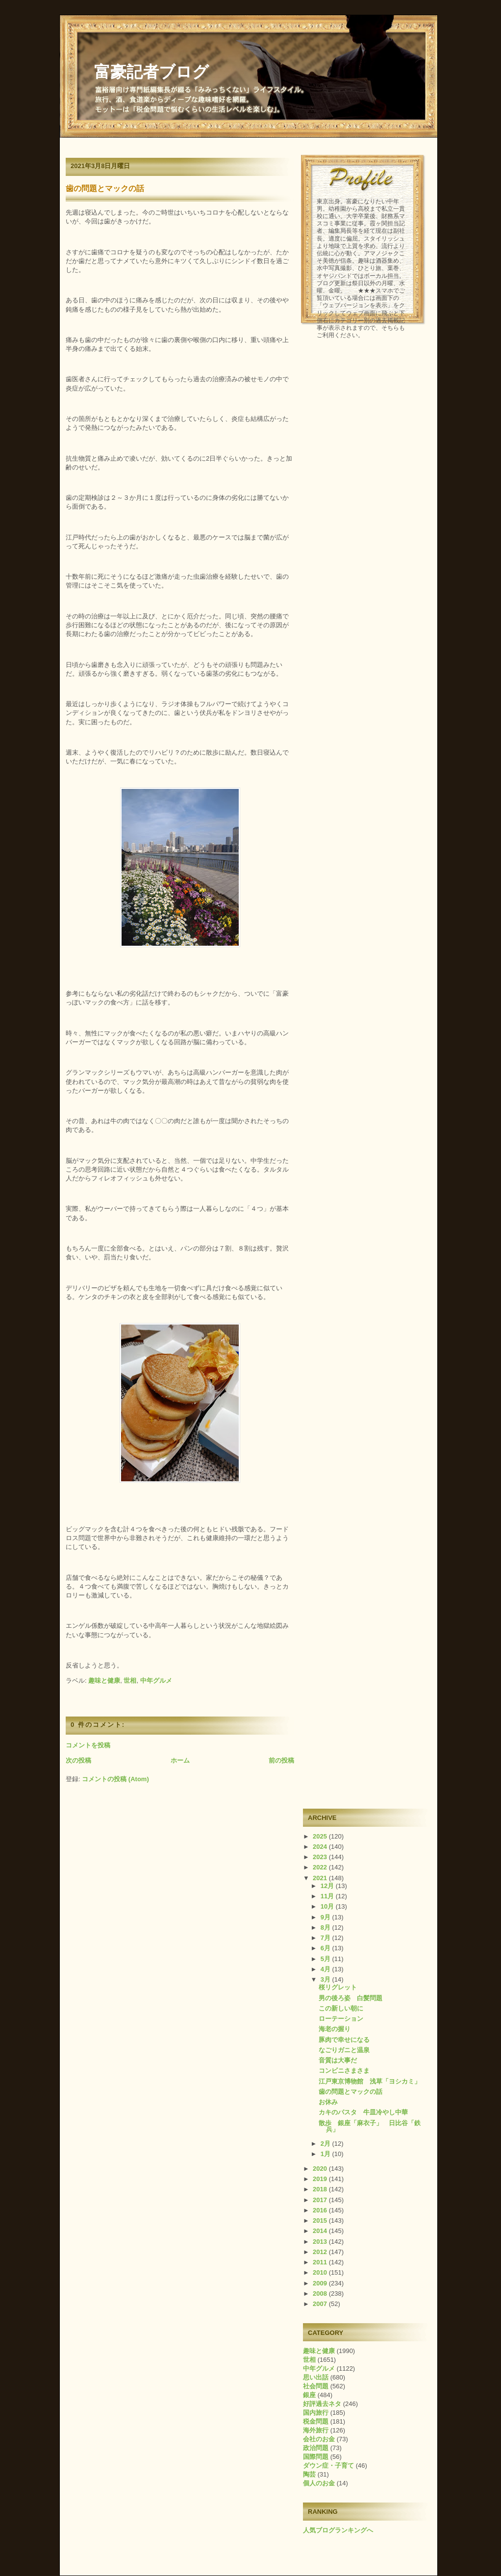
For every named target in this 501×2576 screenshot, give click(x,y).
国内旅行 (315, 2412)
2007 (321, 2303)
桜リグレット (338, 1987)
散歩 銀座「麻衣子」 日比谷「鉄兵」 (370, 2126)
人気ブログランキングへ (338, 2530)
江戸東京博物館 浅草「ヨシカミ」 (370, 2081)
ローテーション (341, 2018)
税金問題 (315, 2421)
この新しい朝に (341, 2008)
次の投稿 (78, 1760)
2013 (321, 2241)
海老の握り (335, 2029)
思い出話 (315, 2377)
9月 (326, 1917)
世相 (130, 1680)
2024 (321, 1846)
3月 (326, 1979)
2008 (321, 2293)
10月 (328, 1906)
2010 (321, 2272)
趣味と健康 (104, 1680)
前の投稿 (281, 1760)
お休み (328, 2102)
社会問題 (315, 2386)
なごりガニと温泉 (344, 2050)
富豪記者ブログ (151, 72)
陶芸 (309, 2474)
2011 (321, 2262)
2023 (321, 1857)
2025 (321, 1836)
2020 (321, 2168)
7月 (326, 1937)
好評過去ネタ (322, 2403)
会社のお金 (319, 2439)
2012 (321, 2252)
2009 (321, 2283)
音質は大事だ (338, 2060)
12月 (328, 1885)
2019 (321, 2179)
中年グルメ (156, 1680)
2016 (321, 2210)
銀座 (309, 2395)
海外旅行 (315, 2430)
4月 (326, 1969)
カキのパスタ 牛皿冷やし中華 (363, 2112)
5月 (326, 1959)
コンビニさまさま (344, 2070)
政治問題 (315, 2448)
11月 (328, 1896)
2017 (321, 2200)
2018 (321, 2189)
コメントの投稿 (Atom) (115, 1779)
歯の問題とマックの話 (105, 188)
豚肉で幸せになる (344, 2039)
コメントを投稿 (88, 1745)
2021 (321, 1878)
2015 (321, 2220)
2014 (321, 2230)
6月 (326, 1948)
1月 (326, 2154)
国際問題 (315, 2456)
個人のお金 (319, 2483)
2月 (326, 2143)
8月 (326, 1927)
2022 (321, 1867)
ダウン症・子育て (328, 2465)
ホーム (180, 1760)
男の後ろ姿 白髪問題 (350, 1998)
